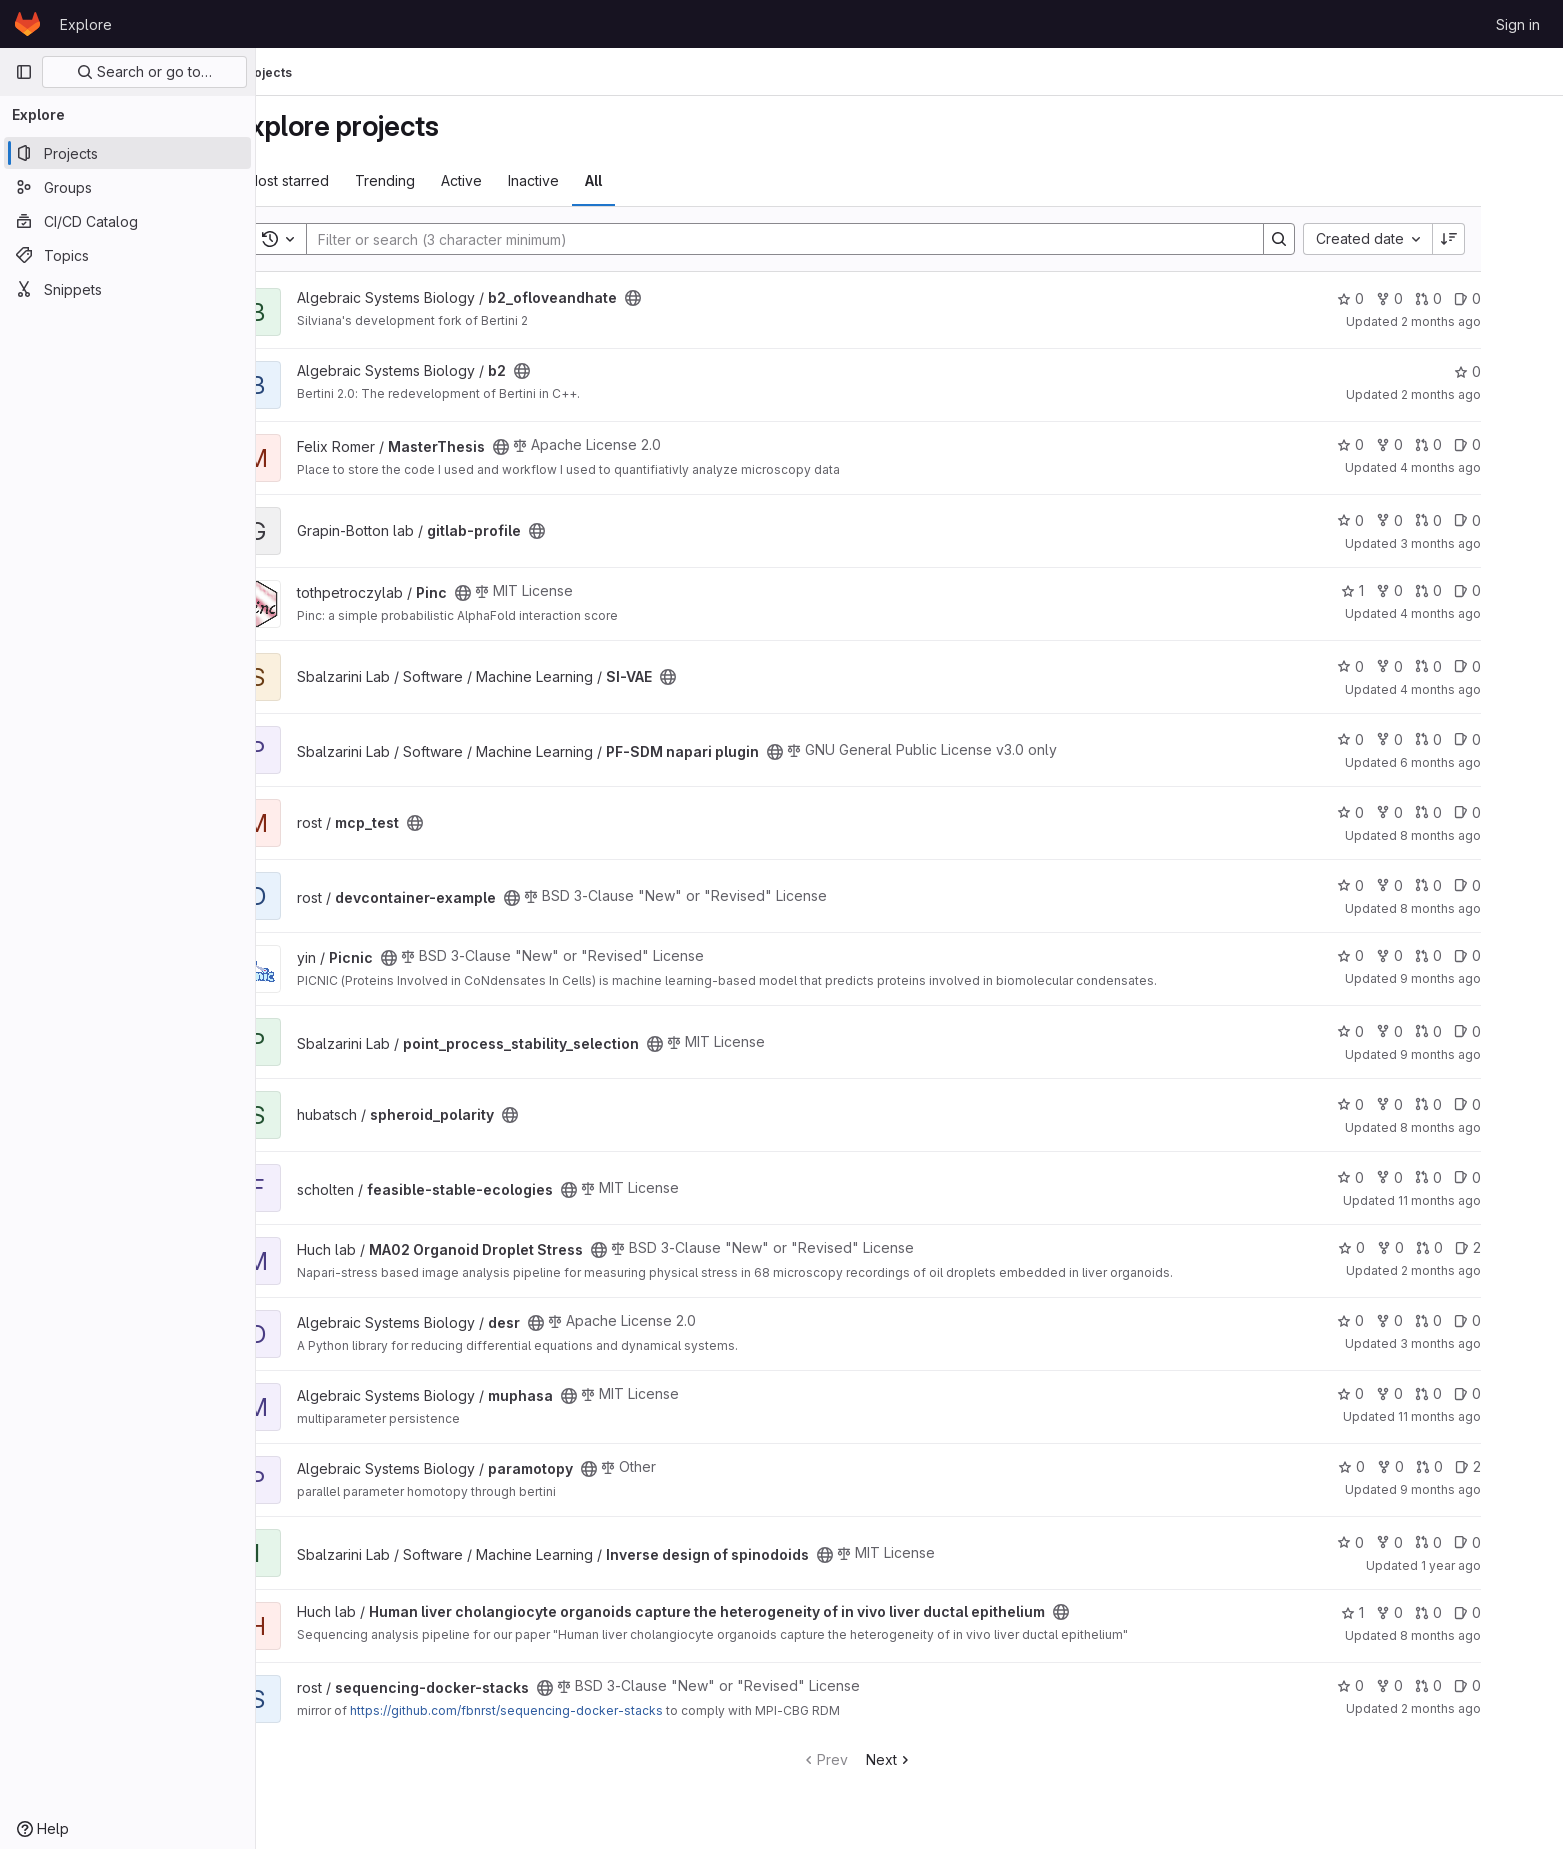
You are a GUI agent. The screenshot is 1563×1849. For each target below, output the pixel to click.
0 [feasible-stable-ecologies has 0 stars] (1402, 1177)
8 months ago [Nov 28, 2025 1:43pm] (1492, 1635)
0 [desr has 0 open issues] (1519, 1320)
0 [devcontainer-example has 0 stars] (1402, 885)
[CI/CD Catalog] (127, 221)
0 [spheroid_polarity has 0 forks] (1441, 1104)
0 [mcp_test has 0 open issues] (1519, 812)
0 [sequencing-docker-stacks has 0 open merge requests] (1480, 1685)
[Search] (828, 239)
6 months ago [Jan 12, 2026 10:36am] (1492, 762)
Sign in (1518, 24)
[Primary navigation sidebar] (24, 72)
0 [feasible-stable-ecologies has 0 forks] (1441, 1177)
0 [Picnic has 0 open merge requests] (1480, 955)
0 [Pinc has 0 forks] (1441, 590)
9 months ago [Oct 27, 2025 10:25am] (1492, 978)
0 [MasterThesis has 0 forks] (1441, 444)
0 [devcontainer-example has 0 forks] (1441, 885)
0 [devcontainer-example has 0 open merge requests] (1480, 885)
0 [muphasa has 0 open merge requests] (1480, 1393)
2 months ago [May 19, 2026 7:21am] (1493, 1270)
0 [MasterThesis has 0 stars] (1402, 444)
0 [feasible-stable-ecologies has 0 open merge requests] (1480, 1177)
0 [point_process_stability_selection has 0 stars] (1402, 1031)
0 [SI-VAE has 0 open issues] (1519, 666)
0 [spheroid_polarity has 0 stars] (1402, 1104)
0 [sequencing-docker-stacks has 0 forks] (1441, 1685)
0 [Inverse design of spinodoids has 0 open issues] (1519, 1542)
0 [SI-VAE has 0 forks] (1441, 666)
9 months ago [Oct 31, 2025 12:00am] (1492, 1489)
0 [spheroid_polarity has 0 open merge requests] (1480, 1104)
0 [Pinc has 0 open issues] (1519, 590)
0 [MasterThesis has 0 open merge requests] (1480, 444)
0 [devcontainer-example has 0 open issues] (1519, 885)
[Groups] (127, 187)
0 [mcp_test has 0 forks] (1441, 812)
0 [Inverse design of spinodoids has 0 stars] (1402, 1542)
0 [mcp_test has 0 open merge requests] (1480, 812)
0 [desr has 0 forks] (1441, 1320)
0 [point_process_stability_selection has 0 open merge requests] (1480, 1031)
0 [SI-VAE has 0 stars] (1402, 666)
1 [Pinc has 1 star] (1404, 590)
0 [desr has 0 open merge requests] (1480, 1320)
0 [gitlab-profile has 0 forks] (1441, 520)
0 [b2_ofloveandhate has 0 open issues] (1519, 298)
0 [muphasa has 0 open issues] (1519, 1393)
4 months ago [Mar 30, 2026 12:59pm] (1492, 689)
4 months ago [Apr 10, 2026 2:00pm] (1492, 467)
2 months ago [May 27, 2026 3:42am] (1493, 1708)
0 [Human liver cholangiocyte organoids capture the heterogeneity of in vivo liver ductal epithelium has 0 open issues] (1519, 1612)
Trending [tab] (438, 180)
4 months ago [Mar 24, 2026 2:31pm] (1492, 613)
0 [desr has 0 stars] (1402, 1320)
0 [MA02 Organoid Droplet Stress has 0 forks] (1442, 1247)
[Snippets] (127, 289)
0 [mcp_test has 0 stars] (1402, 812)
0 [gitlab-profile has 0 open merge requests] (1480, 520)
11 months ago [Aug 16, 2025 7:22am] (1491, 1200)
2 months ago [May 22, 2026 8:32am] (1493, 394)
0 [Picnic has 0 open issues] (1519, 955)
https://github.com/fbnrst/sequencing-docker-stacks (559, 1710)
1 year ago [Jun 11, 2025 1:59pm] (1503, 1565)
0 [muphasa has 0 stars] (1402, 1393)
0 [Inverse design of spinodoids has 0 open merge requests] (1480, 1542)
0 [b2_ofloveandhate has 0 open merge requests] (1480, 298)
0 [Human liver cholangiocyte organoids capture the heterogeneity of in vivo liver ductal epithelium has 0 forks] (1441, 1612)
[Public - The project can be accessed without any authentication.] (686, 298)
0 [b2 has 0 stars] (1519, 371)
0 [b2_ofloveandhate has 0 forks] (1441, 298)
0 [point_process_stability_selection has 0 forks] (1441, 1031)
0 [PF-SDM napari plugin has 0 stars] (1402, 739)
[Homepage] (27, 24)
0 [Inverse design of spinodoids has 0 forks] (1441, 1542)
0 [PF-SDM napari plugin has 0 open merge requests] (1480, 739)
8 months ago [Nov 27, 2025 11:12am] (1492, 835)
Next (942, 1759)
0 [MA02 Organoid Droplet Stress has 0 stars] (1403, 1247)
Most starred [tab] (340, 180)
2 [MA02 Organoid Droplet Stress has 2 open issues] (1520, 1247)
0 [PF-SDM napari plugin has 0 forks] (1441, 739)
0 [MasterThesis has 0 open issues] (1519, 444)
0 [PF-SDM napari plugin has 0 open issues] (1519, 739)
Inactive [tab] (586, 180)
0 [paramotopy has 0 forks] (1442, 1466)
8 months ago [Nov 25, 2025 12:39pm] (1492, 1127)
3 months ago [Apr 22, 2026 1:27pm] (1492, 543)
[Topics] (127, 255)
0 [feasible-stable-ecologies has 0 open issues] (1519, 1177)
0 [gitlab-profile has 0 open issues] (1519, 520)
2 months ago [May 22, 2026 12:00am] (1493, 321)
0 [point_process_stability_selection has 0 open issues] (1519, 1031)
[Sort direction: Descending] (1502, 239)
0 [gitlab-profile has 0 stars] (1402, 520)
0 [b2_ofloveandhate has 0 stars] (1402, 298)
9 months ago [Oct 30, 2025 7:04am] (1492, 1054)
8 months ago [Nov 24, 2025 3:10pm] (1492, 908)
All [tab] (646, 180)
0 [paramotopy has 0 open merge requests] (1481, 1466)
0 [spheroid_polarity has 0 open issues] (1519, 1104)
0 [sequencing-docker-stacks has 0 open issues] (1519, 1685)
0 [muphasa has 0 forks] (1441, 1393)
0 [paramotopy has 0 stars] (1403, 1466)
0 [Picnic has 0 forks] (1441, 955)
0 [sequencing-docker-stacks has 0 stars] (1402, 1685)
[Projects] (127, 153)
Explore (86, 24)
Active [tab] (514, 180)
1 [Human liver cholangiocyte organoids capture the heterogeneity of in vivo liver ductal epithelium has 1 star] (1404, 1612)
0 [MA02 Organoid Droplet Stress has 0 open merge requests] (1481, 1247)
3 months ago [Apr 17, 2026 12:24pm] (1492, 1343)
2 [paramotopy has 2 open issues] (1520, 1466)
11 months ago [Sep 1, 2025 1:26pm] (1491, 1416)
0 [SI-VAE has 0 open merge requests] (1480, 666)
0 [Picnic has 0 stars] (1402, 955)
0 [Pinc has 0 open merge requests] (1480, 590)
